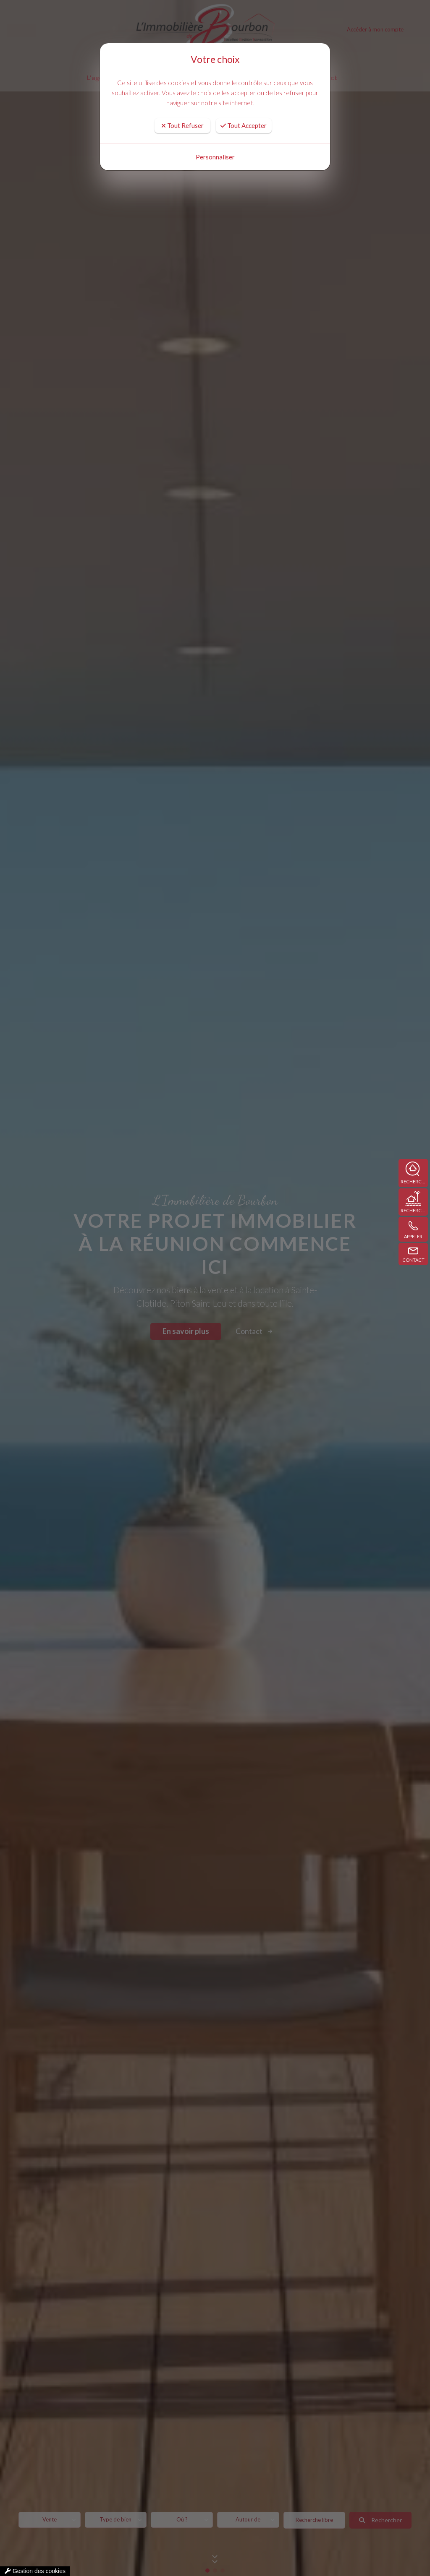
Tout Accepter (243, 117)
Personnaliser (215, 149)
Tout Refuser (182, 117)
